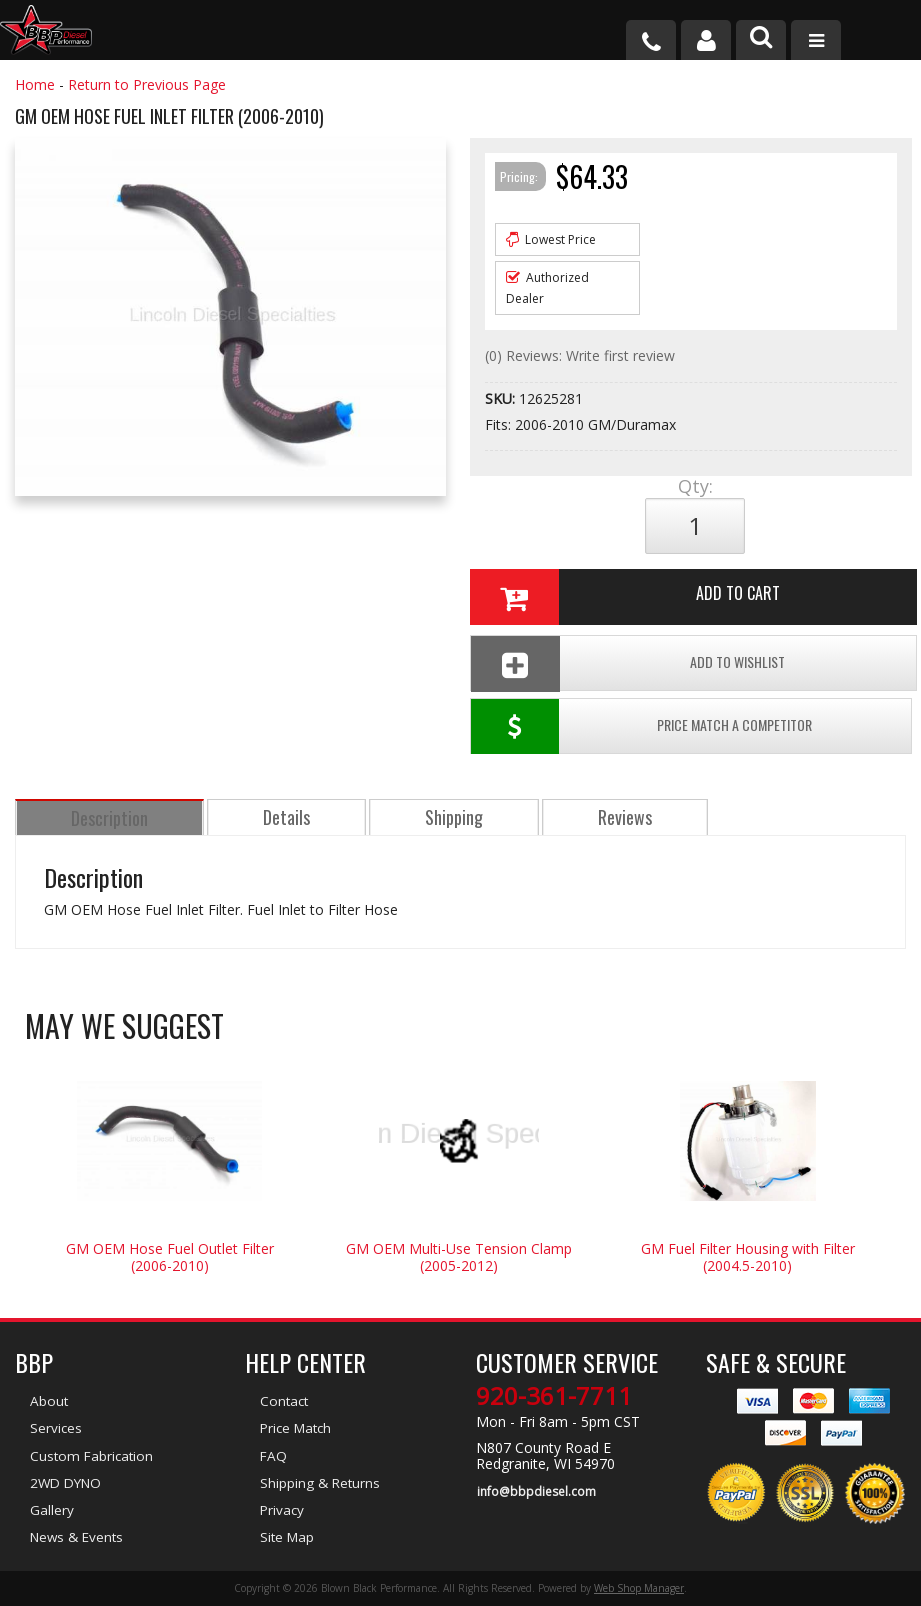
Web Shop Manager (639, 1589)
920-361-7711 (554, 1399)
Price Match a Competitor (642, 729)
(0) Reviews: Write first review (580, 355)
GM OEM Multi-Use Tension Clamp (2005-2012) (459, 1260)
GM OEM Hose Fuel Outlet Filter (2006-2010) (170, 1260)
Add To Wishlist (627, 663)
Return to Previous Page (147, 84)
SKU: (502, 398)
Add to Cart (623, 597)
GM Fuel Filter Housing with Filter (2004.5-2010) (748, 1260)
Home (35, 84)
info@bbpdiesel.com (535, 1493)
